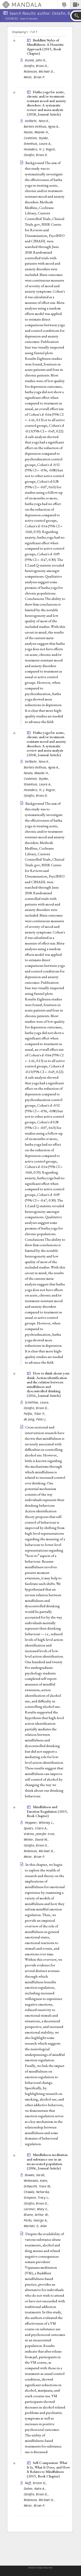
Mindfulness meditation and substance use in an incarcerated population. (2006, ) (47, 2161)
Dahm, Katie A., (35, 2488)
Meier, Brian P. (34, 77)
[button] (75, 4)
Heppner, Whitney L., (40, 1822)
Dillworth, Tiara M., (38, 2186)
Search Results (29, 18)
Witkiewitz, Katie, (36, 2181)
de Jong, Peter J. (35, 1419)
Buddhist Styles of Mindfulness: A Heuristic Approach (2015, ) (45, 47)
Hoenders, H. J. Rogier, (40, 149)
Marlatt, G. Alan (35, 2226)
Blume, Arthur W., (37, 2215)
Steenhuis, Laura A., (38, 144)
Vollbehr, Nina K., (38, 121)
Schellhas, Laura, (37, 1402)
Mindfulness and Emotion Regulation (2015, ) (47, 1811)
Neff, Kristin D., (36, 2483)
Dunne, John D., (36, 60)
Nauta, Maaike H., (37, 132)
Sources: (12, 18)
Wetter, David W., (37, 1839)
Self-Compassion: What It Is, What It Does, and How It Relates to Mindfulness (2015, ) (48, 2469)
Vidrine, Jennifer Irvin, (40, 1834)
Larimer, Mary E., (37, 2209)
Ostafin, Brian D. (36, 155)
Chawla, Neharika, (37, 2192)
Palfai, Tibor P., (35, 1414)
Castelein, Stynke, (37, 138)
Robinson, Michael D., (40, 71)
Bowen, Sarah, (35, 2175)
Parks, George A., (36, 2220)
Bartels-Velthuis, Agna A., (42, 126)
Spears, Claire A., (36, 1828)
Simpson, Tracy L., (37, 2197)
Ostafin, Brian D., (37, 66)
